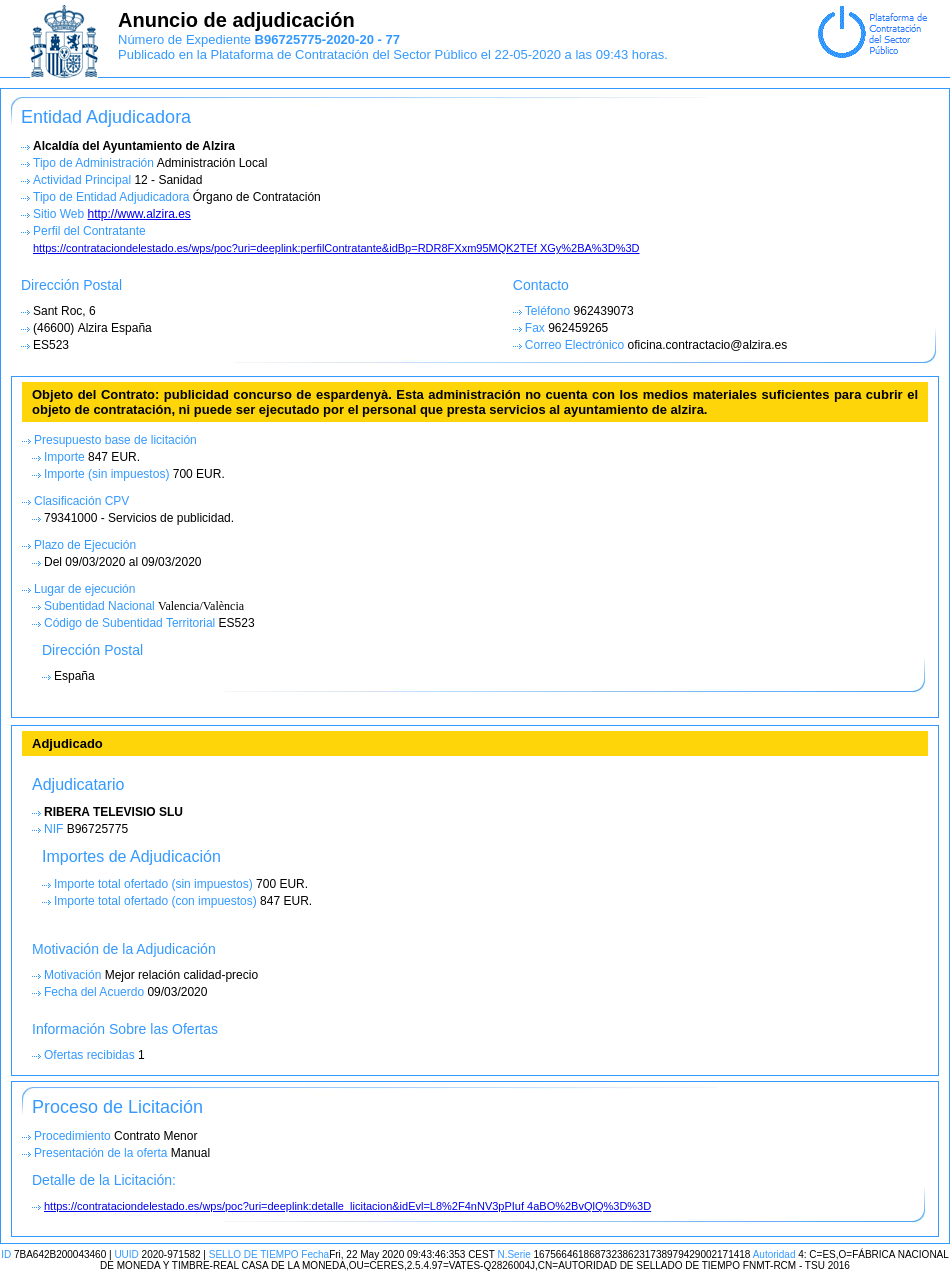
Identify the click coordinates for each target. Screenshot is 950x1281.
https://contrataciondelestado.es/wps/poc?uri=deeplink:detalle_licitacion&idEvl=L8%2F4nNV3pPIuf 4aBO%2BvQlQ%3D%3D (347, 1206)
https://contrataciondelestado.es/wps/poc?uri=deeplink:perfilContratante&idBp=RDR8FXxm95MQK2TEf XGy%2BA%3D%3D (336, 248)
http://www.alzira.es (138, 214)
